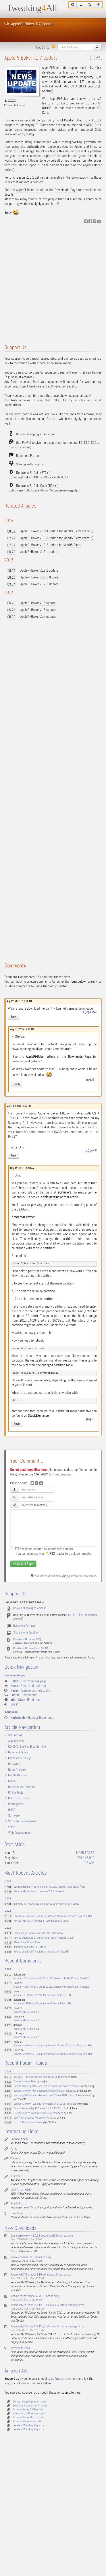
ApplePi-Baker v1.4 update (38, 616)
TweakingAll (32, 8)
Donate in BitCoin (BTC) (32, 472)
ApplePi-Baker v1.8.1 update (39, 570)
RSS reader (55, 1553)
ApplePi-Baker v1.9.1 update (39, 552)
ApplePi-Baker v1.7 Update (31, 58)
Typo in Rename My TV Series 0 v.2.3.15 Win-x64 (39, 2108)
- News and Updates (28, 1686)
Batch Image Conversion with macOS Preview (38, 1933)
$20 (93, 442)
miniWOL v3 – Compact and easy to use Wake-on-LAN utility (46, 1904)
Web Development (19, 1833)
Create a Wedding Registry (28, 2425)
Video (11, 1827)
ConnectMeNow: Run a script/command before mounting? (44, 2091)
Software (14, 1816)
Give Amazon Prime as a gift (29, 2413)
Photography (16, 1804)
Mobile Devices (17, 1775)
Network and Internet (21, 1787)
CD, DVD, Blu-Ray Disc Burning (27, 1747)
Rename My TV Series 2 (26, 2012)
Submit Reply (23, 1564)
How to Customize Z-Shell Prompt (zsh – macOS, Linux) (43, 1938)
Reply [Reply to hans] (17, 1084)
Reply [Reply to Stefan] (13, 1017)
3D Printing (15, 1735)
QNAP (11, 1810)
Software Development (22, 1821)
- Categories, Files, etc (30, 1690)
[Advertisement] (53, 286)
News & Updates (16, 105)
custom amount (19, 447)
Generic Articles (18, 1752)
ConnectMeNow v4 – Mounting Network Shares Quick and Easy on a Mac (53, 1916)
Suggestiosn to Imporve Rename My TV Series (38, 2113)
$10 (86, 442)
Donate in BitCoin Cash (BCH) (36, 485)
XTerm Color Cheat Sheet (27, 1942)
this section (51, 1197)
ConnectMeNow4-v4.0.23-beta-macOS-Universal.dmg (41, 2236)
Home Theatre (17, 1770)
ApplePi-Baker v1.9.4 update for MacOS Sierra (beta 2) (56, 531)
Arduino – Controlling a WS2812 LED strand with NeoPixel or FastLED (51, 1978)
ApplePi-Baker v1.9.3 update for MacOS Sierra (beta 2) (56, 538)
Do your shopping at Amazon (35, 434)
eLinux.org (64, 1192)
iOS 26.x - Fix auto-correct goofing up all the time (40, 2077)
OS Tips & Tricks (18, 1798)
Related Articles (20, 505)
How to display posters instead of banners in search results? (46, 2086)
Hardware (14, 1764)
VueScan (15, 2159)
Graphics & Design (19, 1758)
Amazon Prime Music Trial (28, 2417)
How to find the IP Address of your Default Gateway (41, 1921)
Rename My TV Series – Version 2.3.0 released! (39, 1891)
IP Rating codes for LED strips (29, 1947)
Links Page (16, 2213)
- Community (23, 1695)
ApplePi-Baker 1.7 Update (29, 23)
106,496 (88, 1863)
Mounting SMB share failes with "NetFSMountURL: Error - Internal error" (52, 2095)
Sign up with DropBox (30, 464)
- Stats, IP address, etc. (29, 1700)
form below (78, 981)
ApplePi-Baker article (30, 190)
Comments (15, 965)
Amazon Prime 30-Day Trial (28, 2410)
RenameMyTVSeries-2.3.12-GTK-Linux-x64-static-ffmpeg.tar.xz (47, 2305)
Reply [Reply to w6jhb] (13, 1156)
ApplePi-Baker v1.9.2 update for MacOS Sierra (50, 545)
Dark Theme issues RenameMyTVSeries (34, 2118)
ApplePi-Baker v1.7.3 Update (39, 584)
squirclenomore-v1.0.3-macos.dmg (30, 2257)
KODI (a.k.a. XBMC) (21, 2190)
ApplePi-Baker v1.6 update (38, 603)
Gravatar (66, 1575)
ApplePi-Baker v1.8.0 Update (39, 577)
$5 (80, 442)
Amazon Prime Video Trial (27, 2421)
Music (12, 1781)
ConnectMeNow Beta (24, 2081)
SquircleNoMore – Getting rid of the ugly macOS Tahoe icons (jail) (49, 1887)
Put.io (13, 2149)
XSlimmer (15, 2176)
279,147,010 (85, 1858)
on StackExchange (36, 1415)
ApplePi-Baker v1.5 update (38, 610)
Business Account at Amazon (30, 2406)
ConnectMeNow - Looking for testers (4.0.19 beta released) (46, 2104)
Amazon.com (63, 2378)
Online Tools (15, 1793)
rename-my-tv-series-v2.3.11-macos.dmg (34, 2296)
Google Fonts (18, 2204)
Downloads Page (66, 190)
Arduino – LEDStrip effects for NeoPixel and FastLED (42, 1995)
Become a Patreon (28, 455)
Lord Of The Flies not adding (28, 2122)
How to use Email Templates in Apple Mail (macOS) (41, 1952)
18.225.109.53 (84, 1853)
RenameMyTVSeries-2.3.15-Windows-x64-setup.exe (40, 2275)
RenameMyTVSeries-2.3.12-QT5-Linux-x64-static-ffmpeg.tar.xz (47, 2327)
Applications (16, 1741)
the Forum (41, 1474)
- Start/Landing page (28, 1681)
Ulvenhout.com (19, 2139)
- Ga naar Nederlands (32, 1717)
